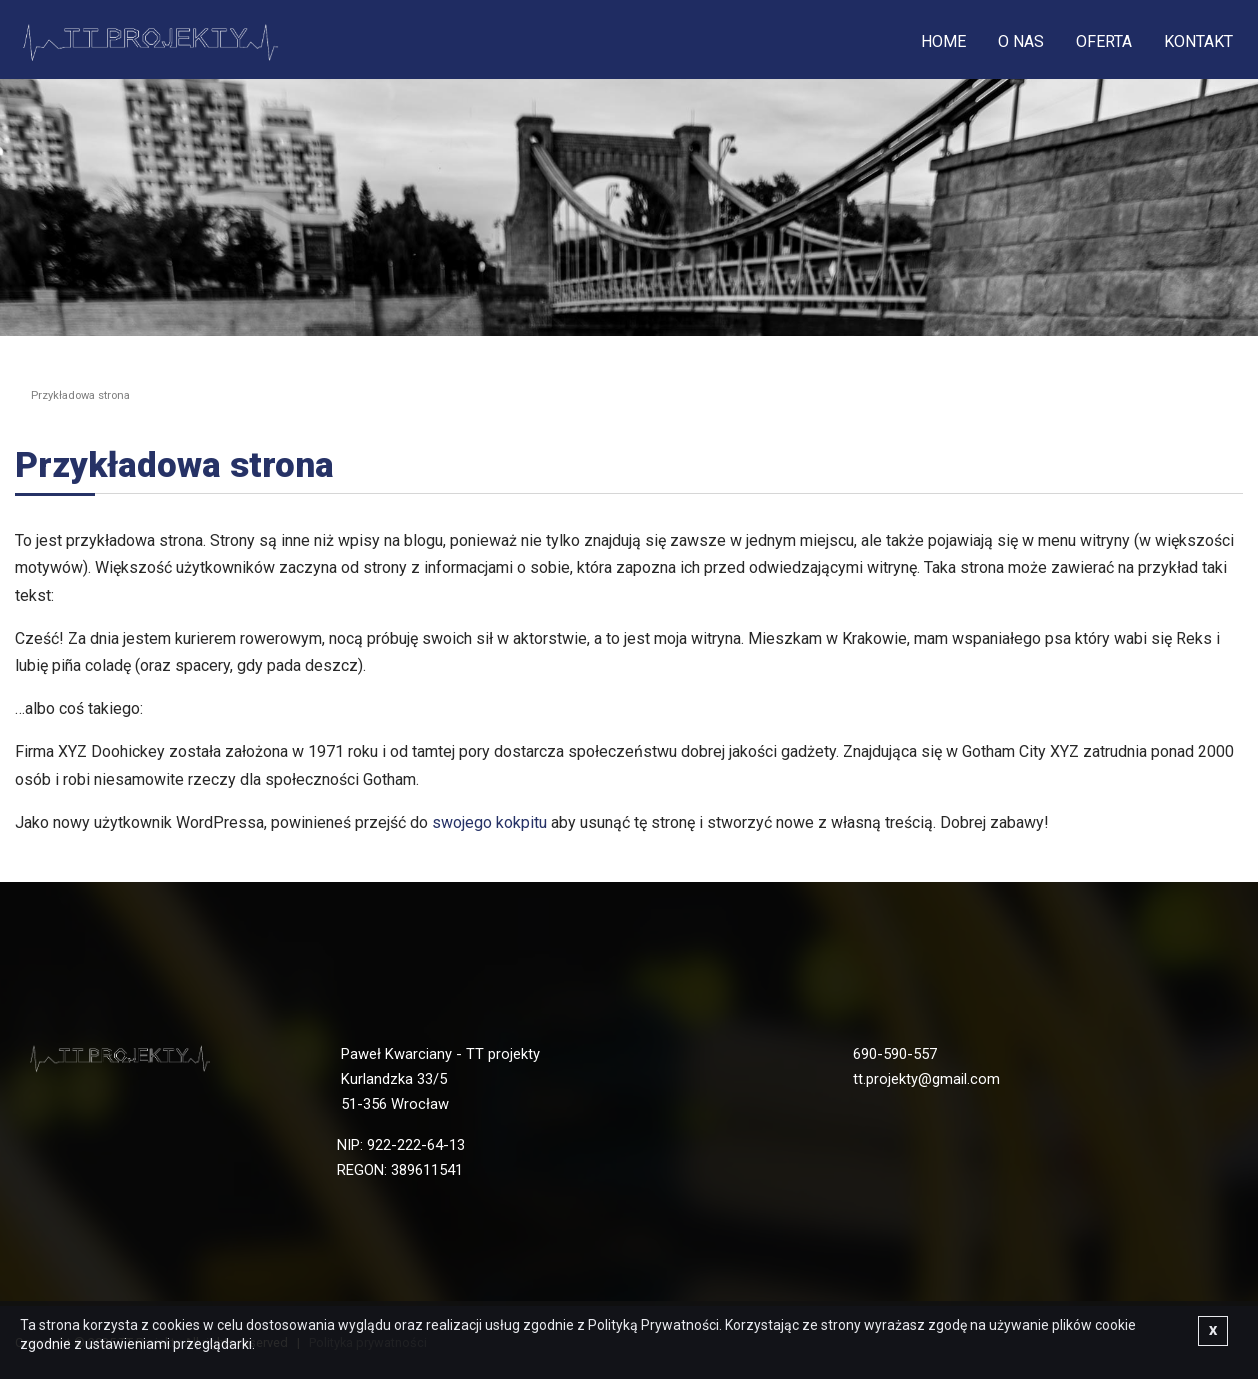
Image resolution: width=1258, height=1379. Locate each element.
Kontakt (1198, 41)
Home (943, 41)
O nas (1021, 41)
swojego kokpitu (489, 822)
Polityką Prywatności (653, 1325)
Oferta (1104, 41)
